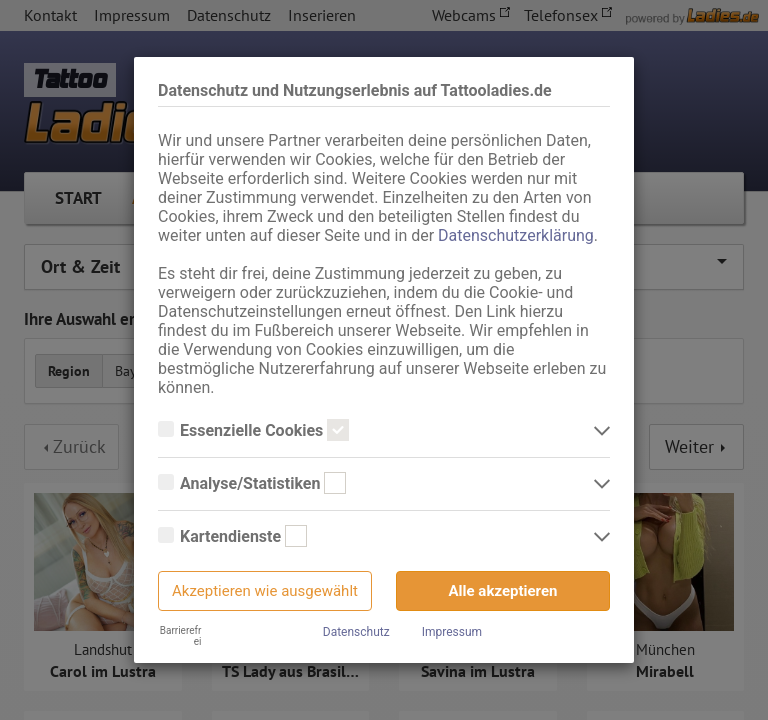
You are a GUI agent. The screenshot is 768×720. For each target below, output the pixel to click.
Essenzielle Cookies (253, 431)
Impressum (452, 632)
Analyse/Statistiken (252, 484)
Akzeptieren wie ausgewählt (265, 591)
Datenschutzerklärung (516, 235)
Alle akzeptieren (503, 591)
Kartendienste (232, 537)
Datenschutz (356, 632)
